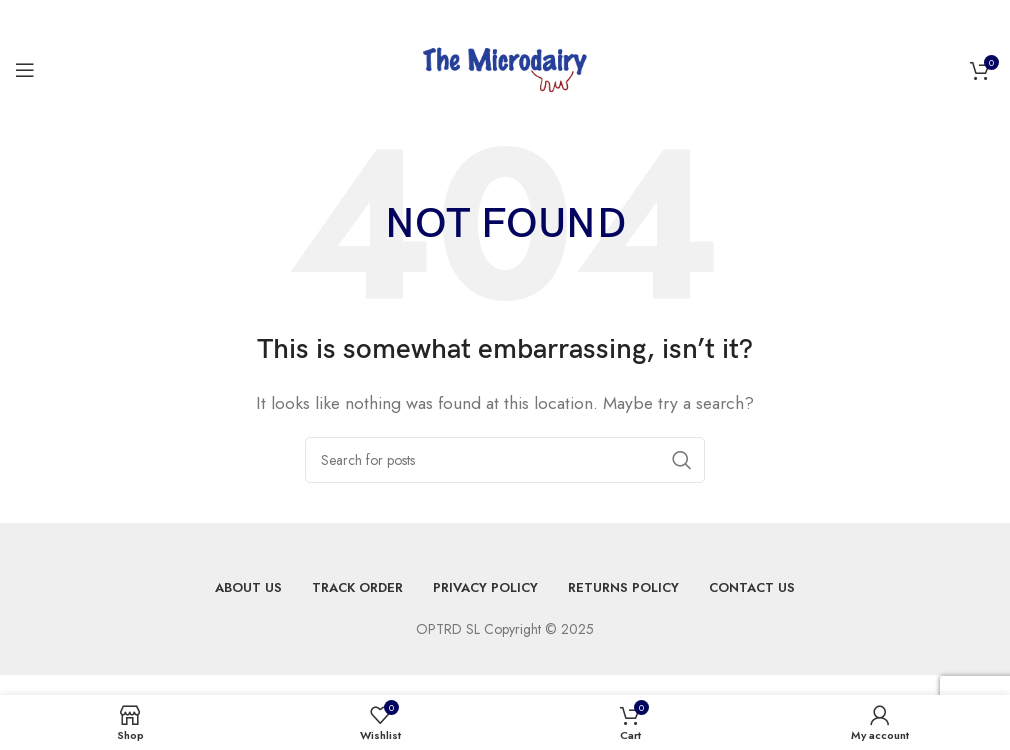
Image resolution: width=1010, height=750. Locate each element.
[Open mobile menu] (25, 70)
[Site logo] (505, 68)
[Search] (505, 460)
